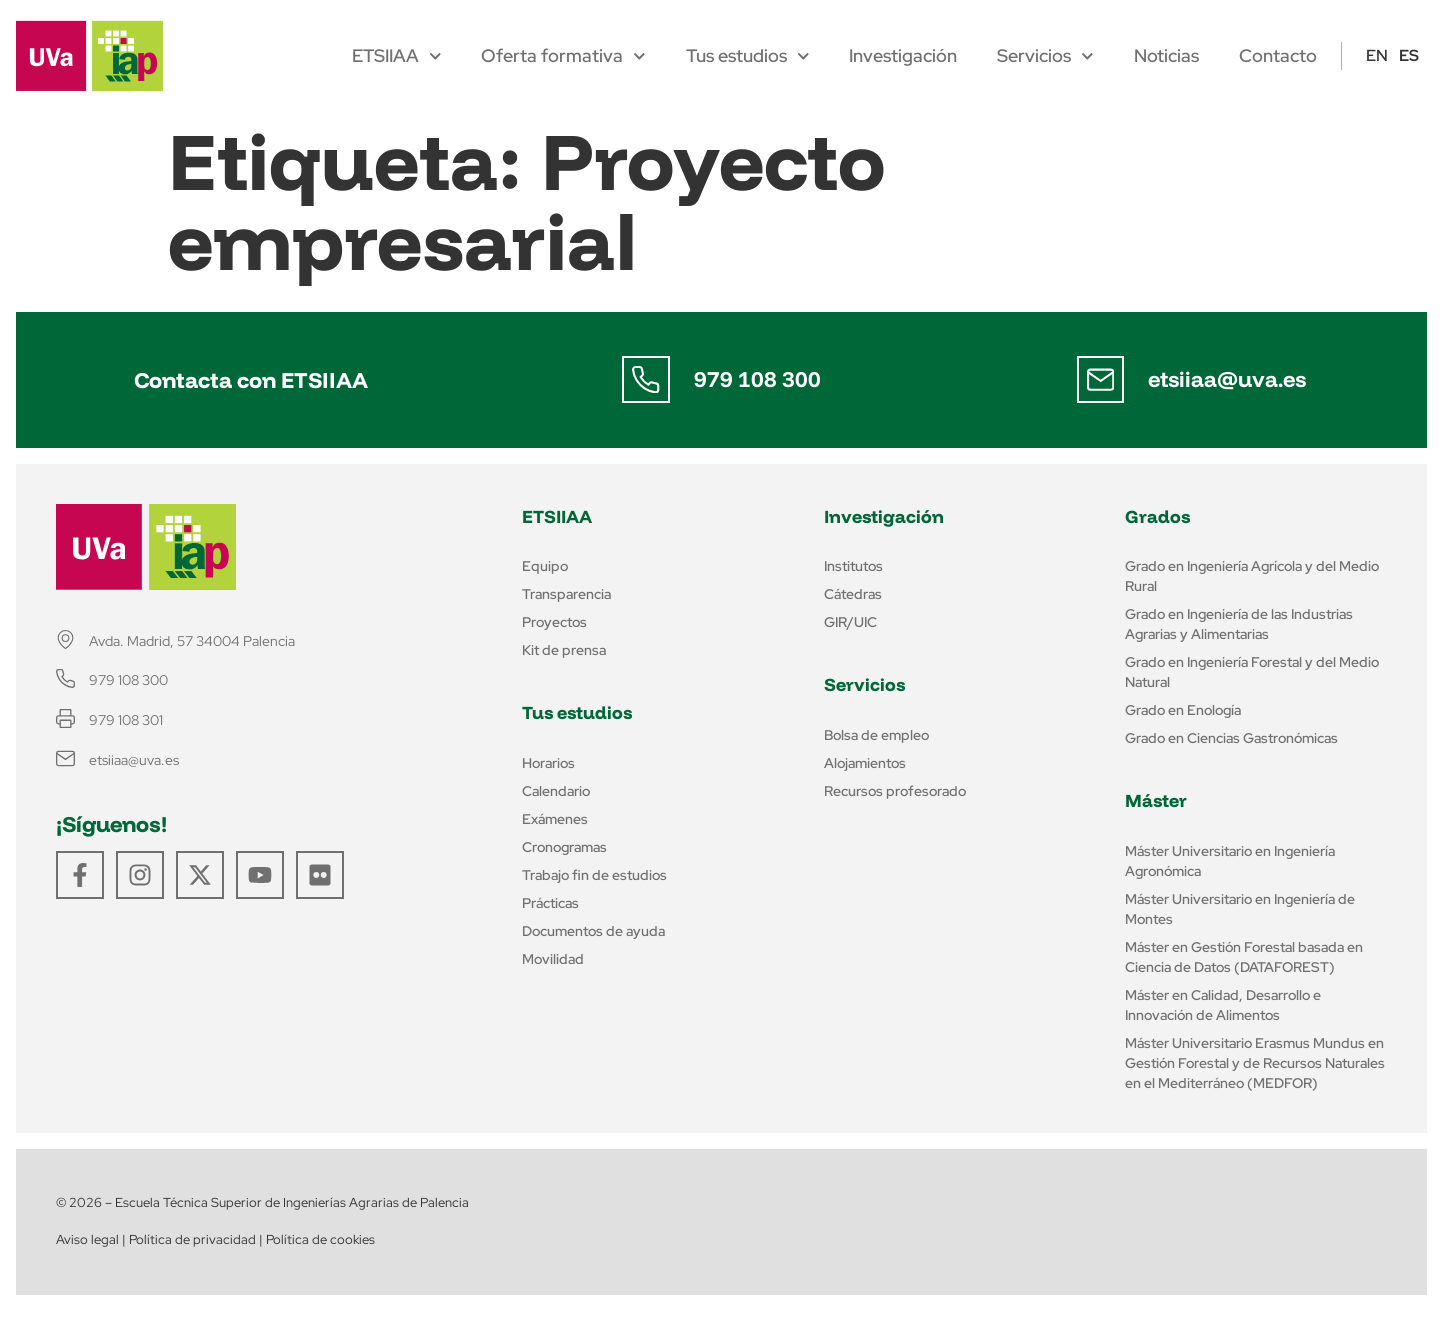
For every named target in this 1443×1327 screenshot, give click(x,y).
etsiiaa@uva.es (1228, 379)
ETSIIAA (397, 56)
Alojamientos (865, 763)
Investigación (903, 56)
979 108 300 (757, 379)
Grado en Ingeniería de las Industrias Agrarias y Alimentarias (1239, 624)
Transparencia (566, 594)
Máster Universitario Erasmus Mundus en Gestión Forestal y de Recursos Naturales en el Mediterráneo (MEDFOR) (1255, 1063)
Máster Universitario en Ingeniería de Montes (1240, 909)
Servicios (1045, 56)
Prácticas (550, 903)
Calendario (556, 791)
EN (1377, 55)
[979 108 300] (646, 380)
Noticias (1166, 56)
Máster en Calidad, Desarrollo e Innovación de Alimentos (1223, 1005)
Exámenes (555, 819)
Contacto (1278, 56)
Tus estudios (748, 56)
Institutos (853, 566)
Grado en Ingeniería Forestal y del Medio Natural (1252, 672)
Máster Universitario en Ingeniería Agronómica (1230, 861)
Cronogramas (564, 847)
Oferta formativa (563, 56)
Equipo (545, 566)
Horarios (548, 763)
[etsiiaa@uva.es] (1101, 380)
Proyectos (554, 622)
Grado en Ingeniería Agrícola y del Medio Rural (1252, 576)
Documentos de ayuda (593, 931)
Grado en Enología (1183, 710)
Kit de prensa (564, 650)
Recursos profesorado (895, 791)
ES (1409, 55)
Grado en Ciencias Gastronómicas (1231, 738)
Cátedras (853, 594)
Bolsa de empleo (876, 735)
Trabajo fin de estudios (594, 875)
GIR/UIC (850, 622)
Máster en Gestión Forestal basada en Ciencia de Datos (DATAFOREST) (1244, 957)
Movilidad (553, 959)
